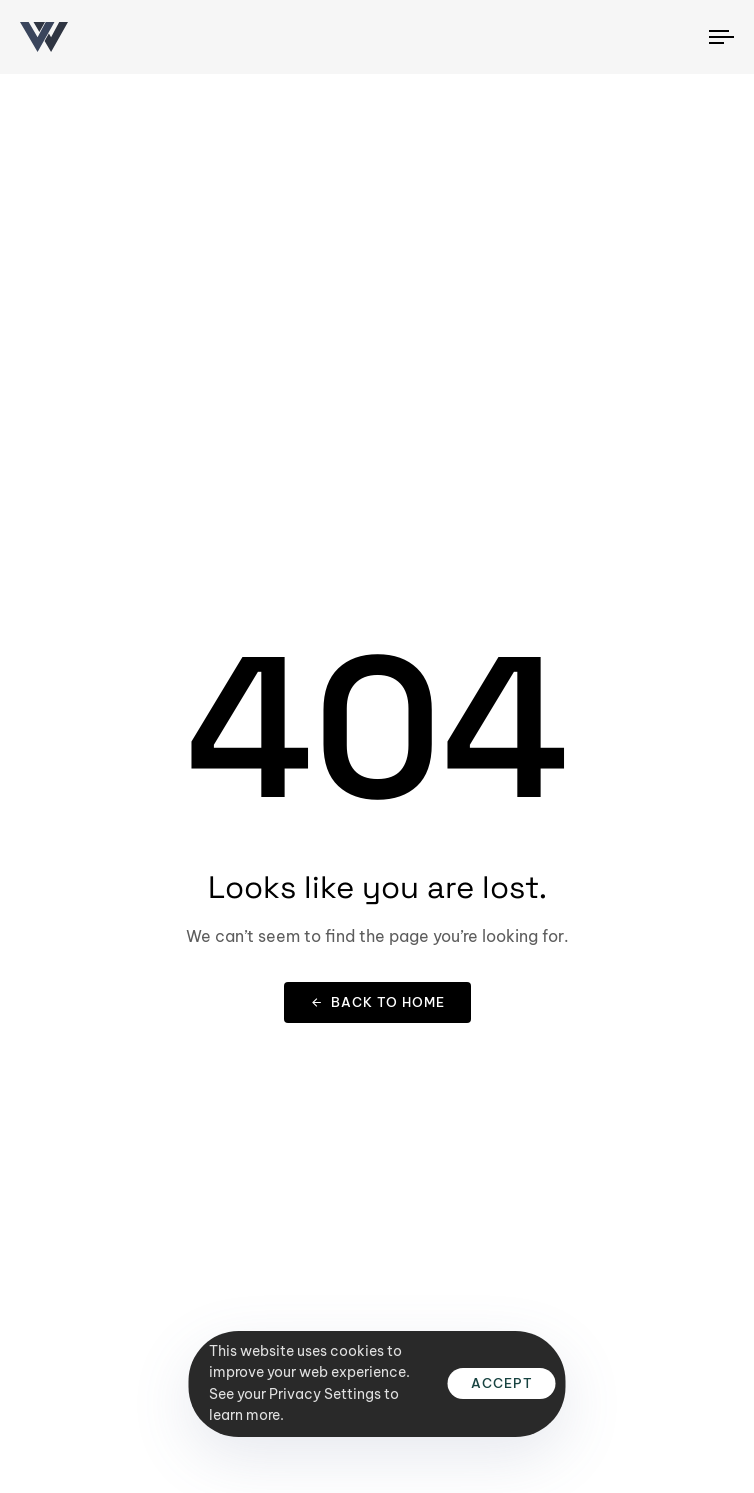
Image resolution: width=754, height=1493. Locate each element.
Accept (502, 1383)
